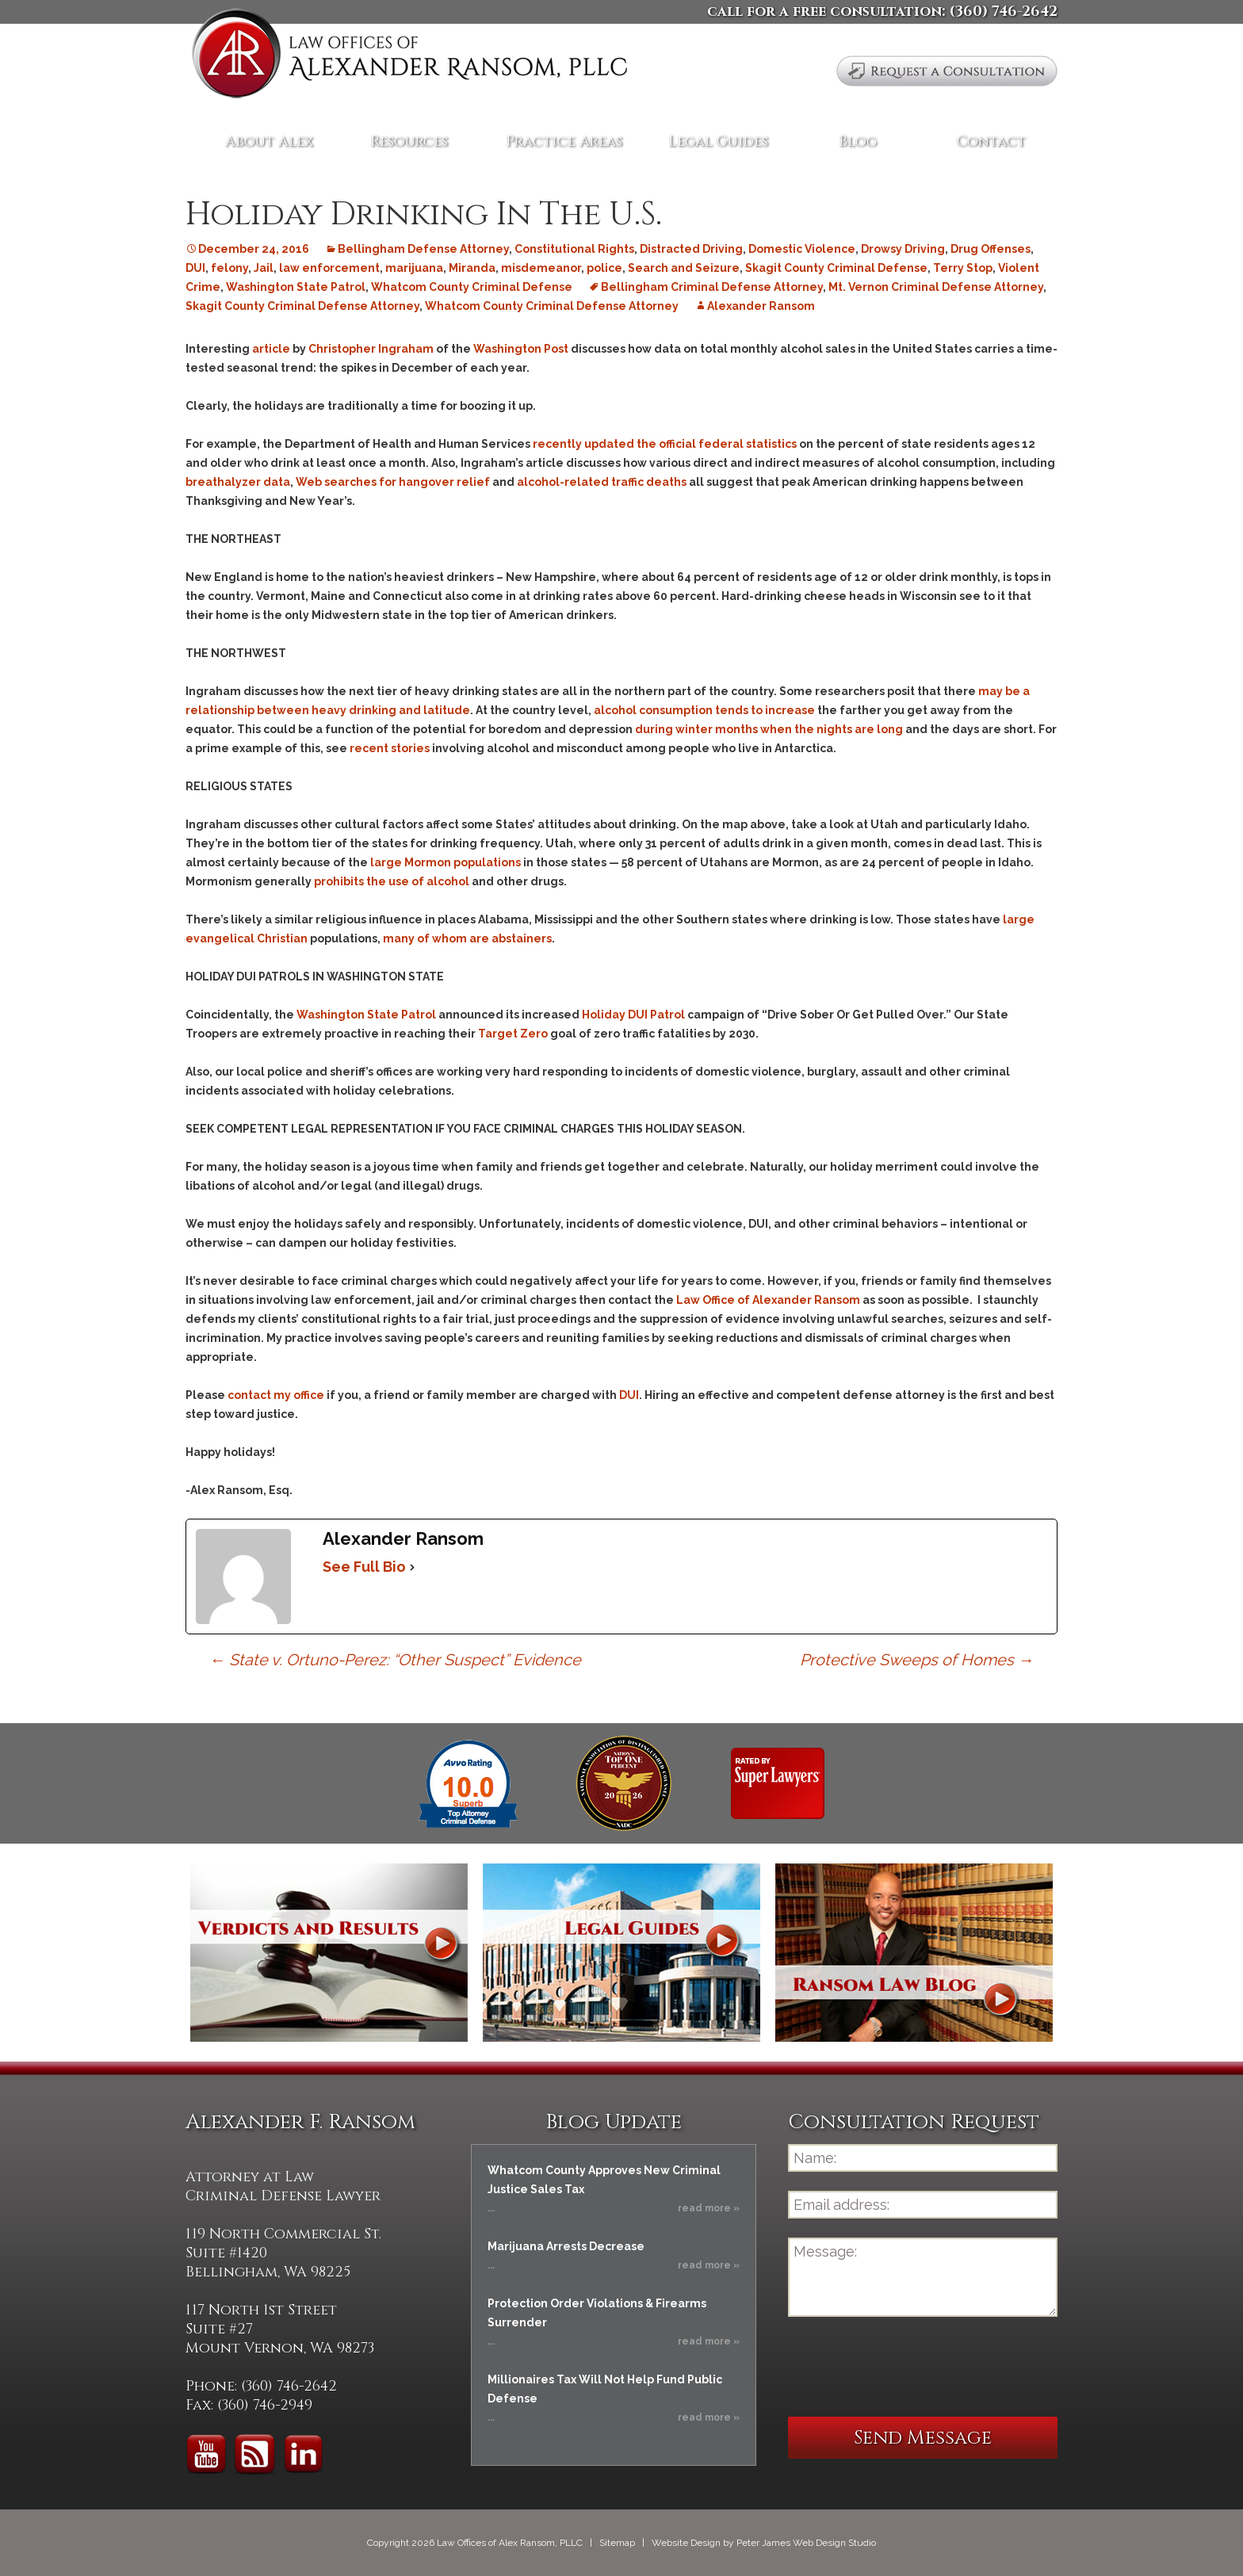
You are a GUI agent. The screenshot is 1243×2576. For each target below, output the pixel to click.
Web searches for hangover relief (393, 482)
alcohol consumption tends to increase (704, 710)
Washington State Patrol (295, 287)
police (604, 268)
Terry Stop (962, 268)
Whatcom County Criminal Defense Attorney (552, 306)
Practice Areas (564, 141)
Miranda (472, 268)
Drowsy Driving (903, 249)
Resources (409, 141)
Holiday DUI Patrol (634, 1014)
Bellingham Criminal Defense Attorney (712, 287)
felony (229, 268)
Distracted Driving (691, 249)
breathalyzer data (237, 482)
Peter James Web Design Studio (806, 2542)
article (272, 348)
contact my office (276, 1395)
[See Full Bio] (412, 1567)
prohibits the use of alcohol (391, 881)
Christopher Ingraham (371, 348)
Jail (263, 268)
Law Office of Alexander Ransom (768, 1300)
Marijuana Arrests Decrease (566, 2246)
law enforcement (329, 268)
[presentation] (908, 2367)
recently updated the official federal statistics (665, 444)
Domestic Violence (801, 249)
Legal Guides (718, 141)
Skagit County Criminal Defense (836, 268)
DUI (195, 268)
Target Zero (513, 1033)
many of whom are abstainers (467, 938)
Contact (991, 141)
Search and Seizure (684, 268)
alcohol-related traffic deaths (602, 482)
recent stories (390, 748)
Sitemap (617, 2542)
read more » (709, 2208)
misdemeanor (541, 268)
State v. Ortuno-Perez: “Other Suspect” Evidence (395, 1659)
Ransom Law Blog (914, 1952)
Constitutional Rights (574, 249)
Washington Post (520, 348)
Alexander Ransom (761, 306)
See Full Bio (364, 1566)
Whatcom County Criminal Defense (471, 287)
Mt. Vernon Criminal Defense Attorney (935, 287)
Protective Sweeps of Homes (917, 1659)
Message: (923, 2277)
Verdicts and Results (329, 1952)
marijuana (414, 268)
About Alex (269, 141)
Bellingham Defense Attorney (423, 249)
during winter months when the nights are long (768, 729)
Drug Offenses (990, 249)
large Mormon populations (445, 862)
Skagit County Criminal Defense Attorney (302, 306)
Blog (858, 141)
